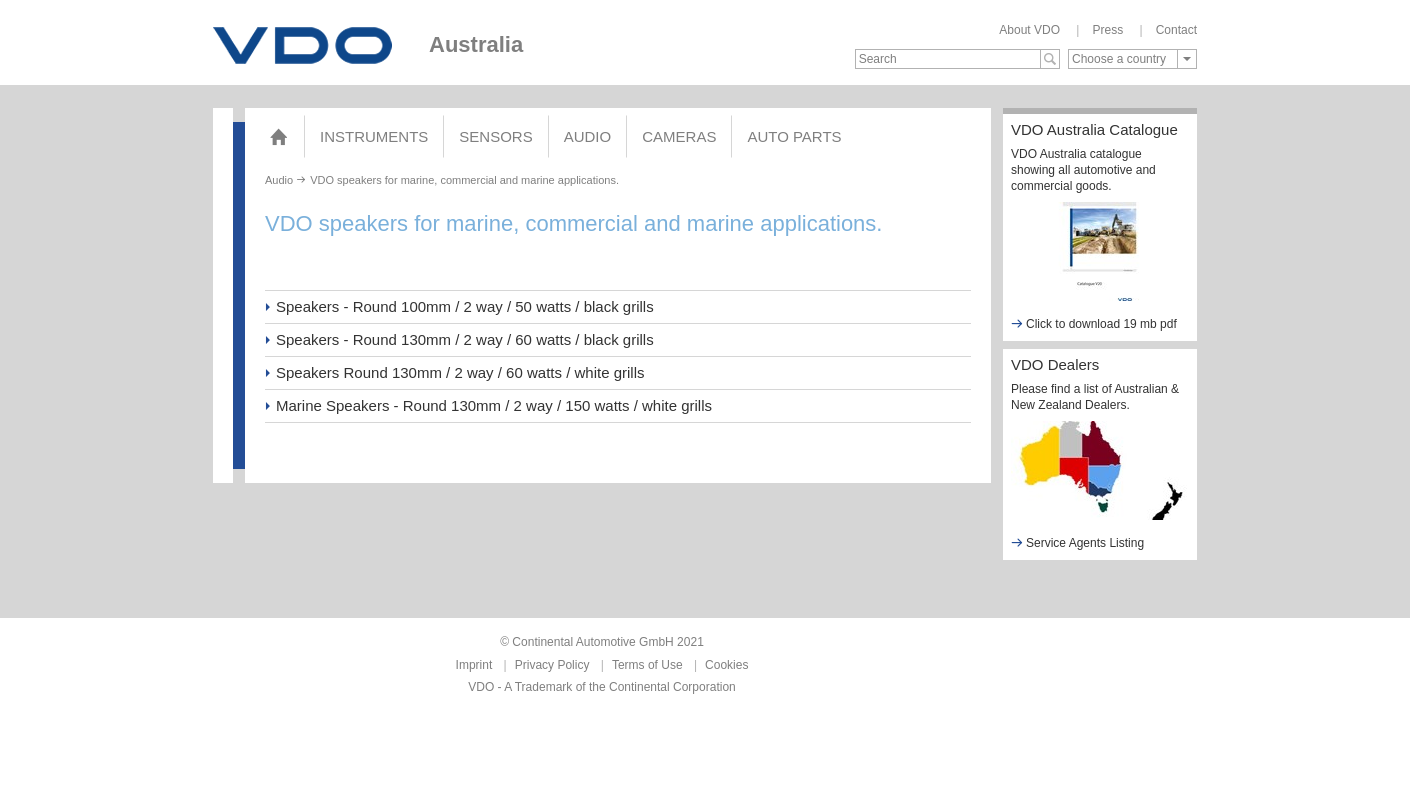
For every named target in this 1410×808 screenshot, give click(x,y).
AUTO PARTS (794, 136)
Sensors (495, 136)
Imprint (474, 665)
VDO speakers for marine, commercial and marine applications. (464, 180)
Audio (588, 136)
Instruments (374, 136)
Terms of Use (647, 665)
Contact (1176, 30)
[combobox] (1132, 59)
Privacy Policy (552, 665)
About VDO (1029, 30)
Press (1107, 30)
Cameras (679, 136)
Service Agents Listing (1077, 542)
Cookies (726, 665)
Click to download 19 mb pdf (1094, 323)
